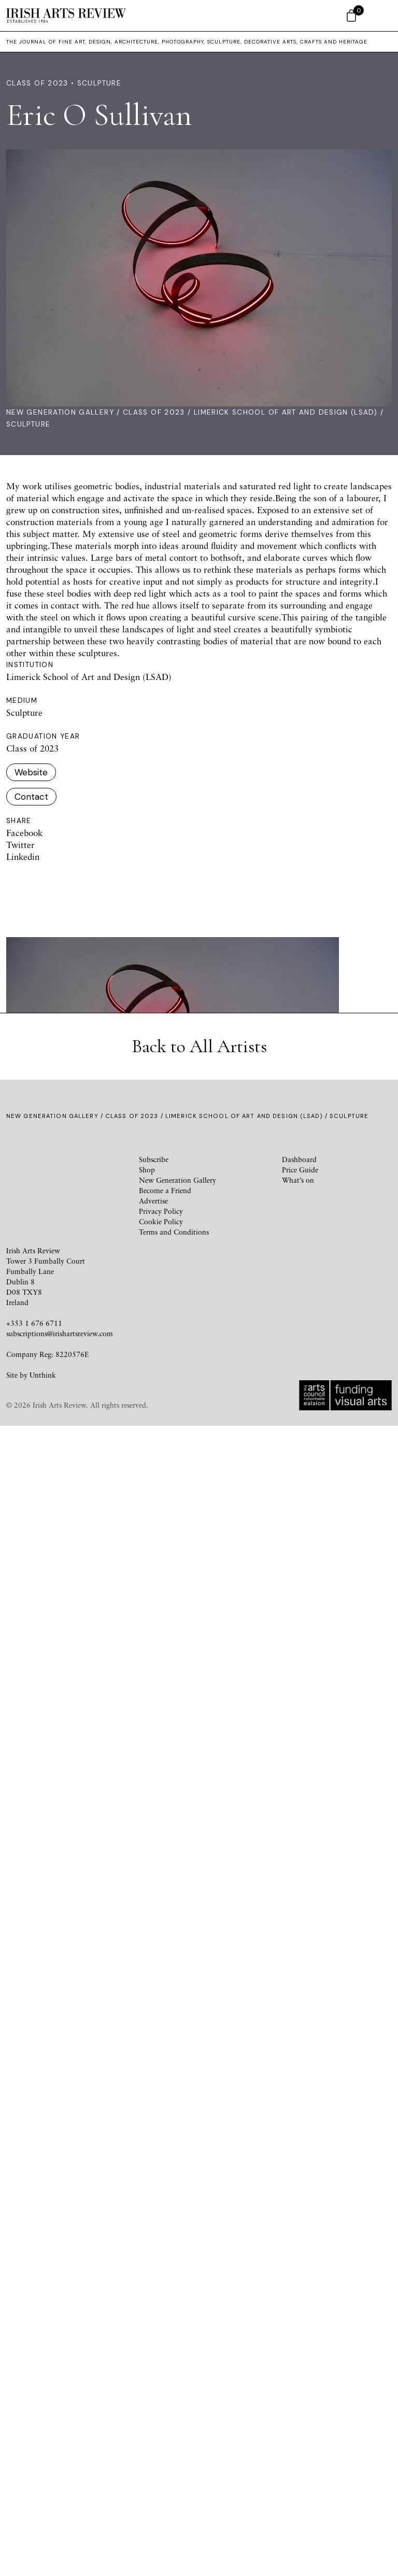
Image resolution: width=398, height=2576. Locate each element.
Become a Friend (165, 2340)
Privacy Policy (161, 2361)
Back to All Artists (199, 2196)
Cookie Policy (161, 2371)
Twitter (20, 844)
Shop (147, 2319)
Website (31, 772)
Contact (31, 796)
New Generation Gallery (60, 412)
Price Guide (300, 2319)
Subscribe (153, 2309)
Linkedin (22, 856)
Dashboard (299, 2309)
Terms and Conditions (174, 2381)
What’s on (298, 2330)
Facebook (24, 832)
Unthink (43, 2525)
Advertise (153, 2350)
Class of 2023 (154, 412)
